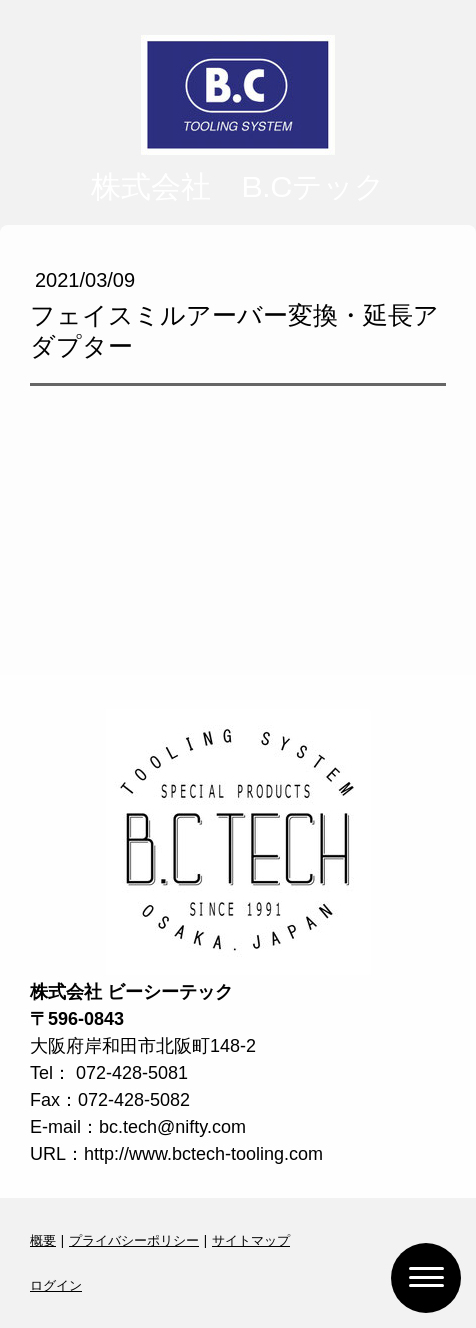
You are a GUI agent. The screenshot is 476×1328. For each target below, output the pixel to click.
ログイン (56, 1285)
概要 (43, 1240)
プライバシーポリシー (134, 1240)
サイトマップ (251, 1240)
